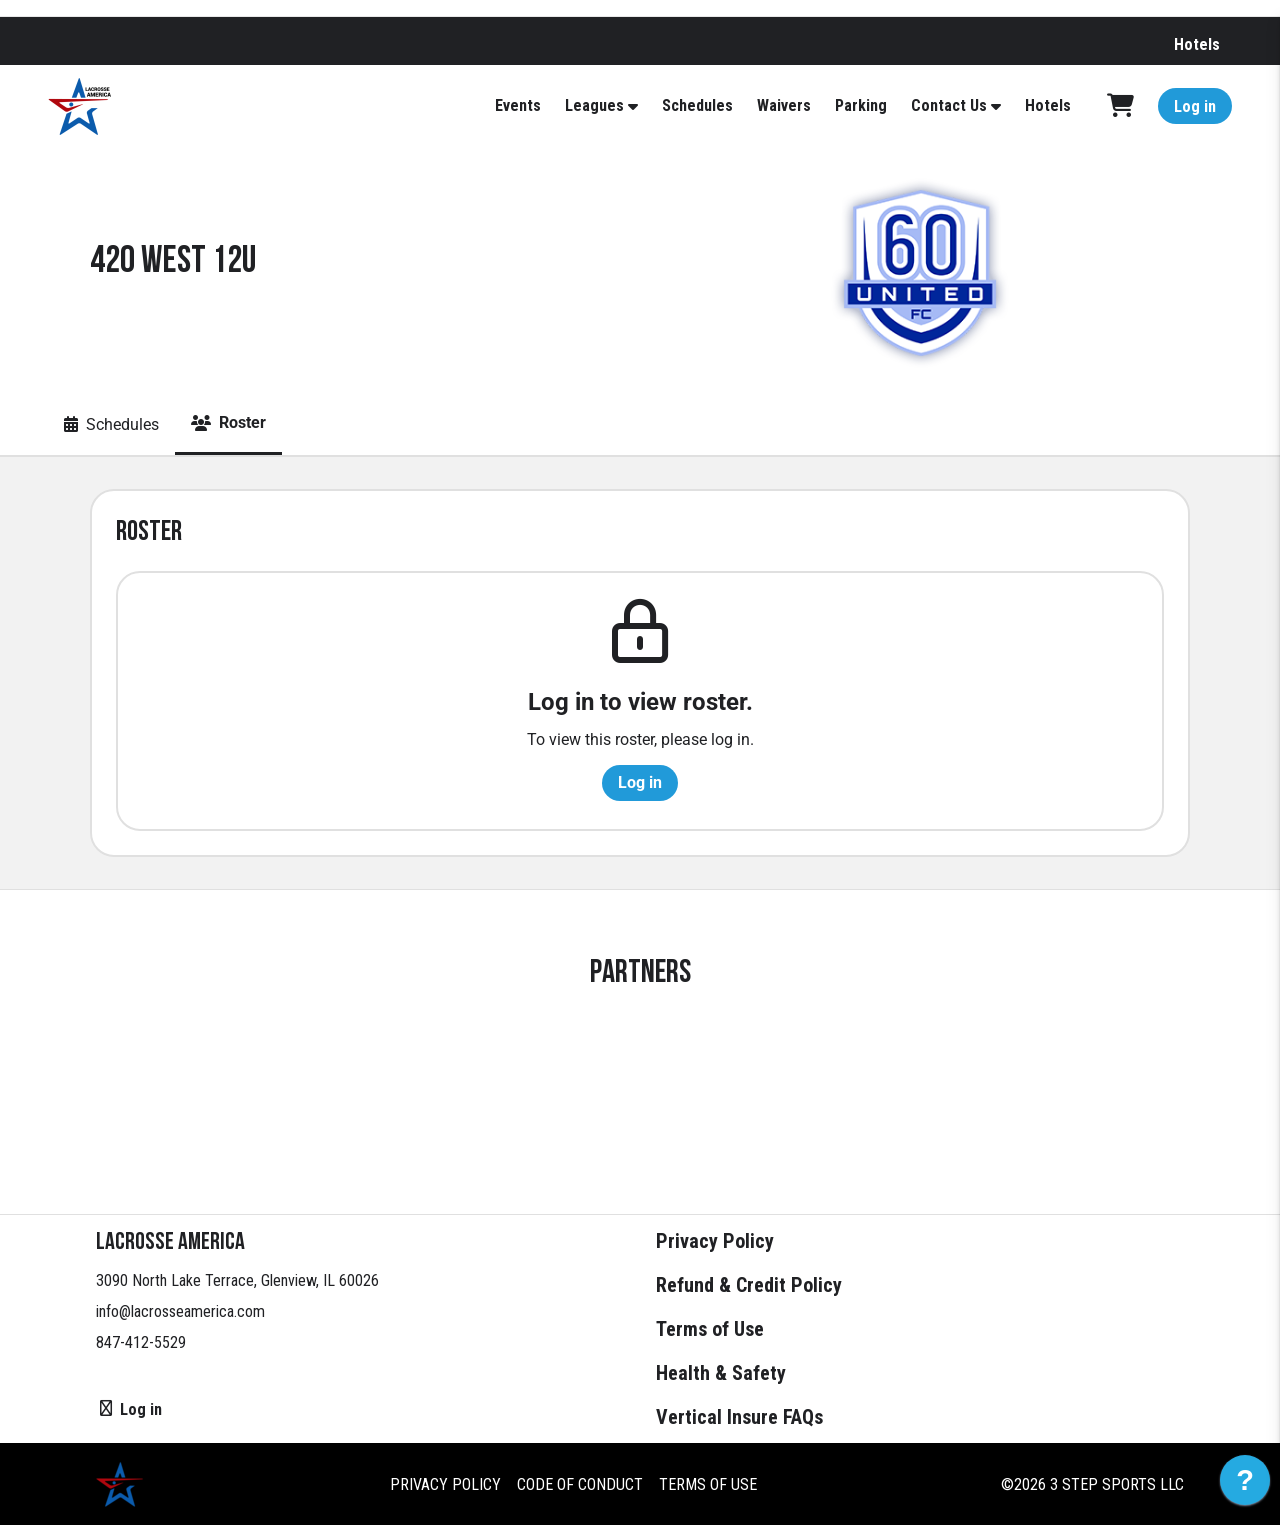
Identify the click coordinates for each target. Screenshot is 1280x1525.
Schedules (697, 105)
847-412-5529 (141, 1342)
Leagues (594, 105)
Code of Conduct (580, 1484)
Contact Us (949, 105)
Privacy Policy (715, 1241)
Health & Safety (721, 1373)
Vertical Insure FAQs (739, 1417)
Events (518, 105)
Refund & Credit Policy (749, 1285)
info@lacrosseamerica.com (180, 1311)
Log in (1195, 106)
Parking (861, 105)
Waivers (784, 105)
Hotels (1197, 44)
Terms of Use (710, 1329)
